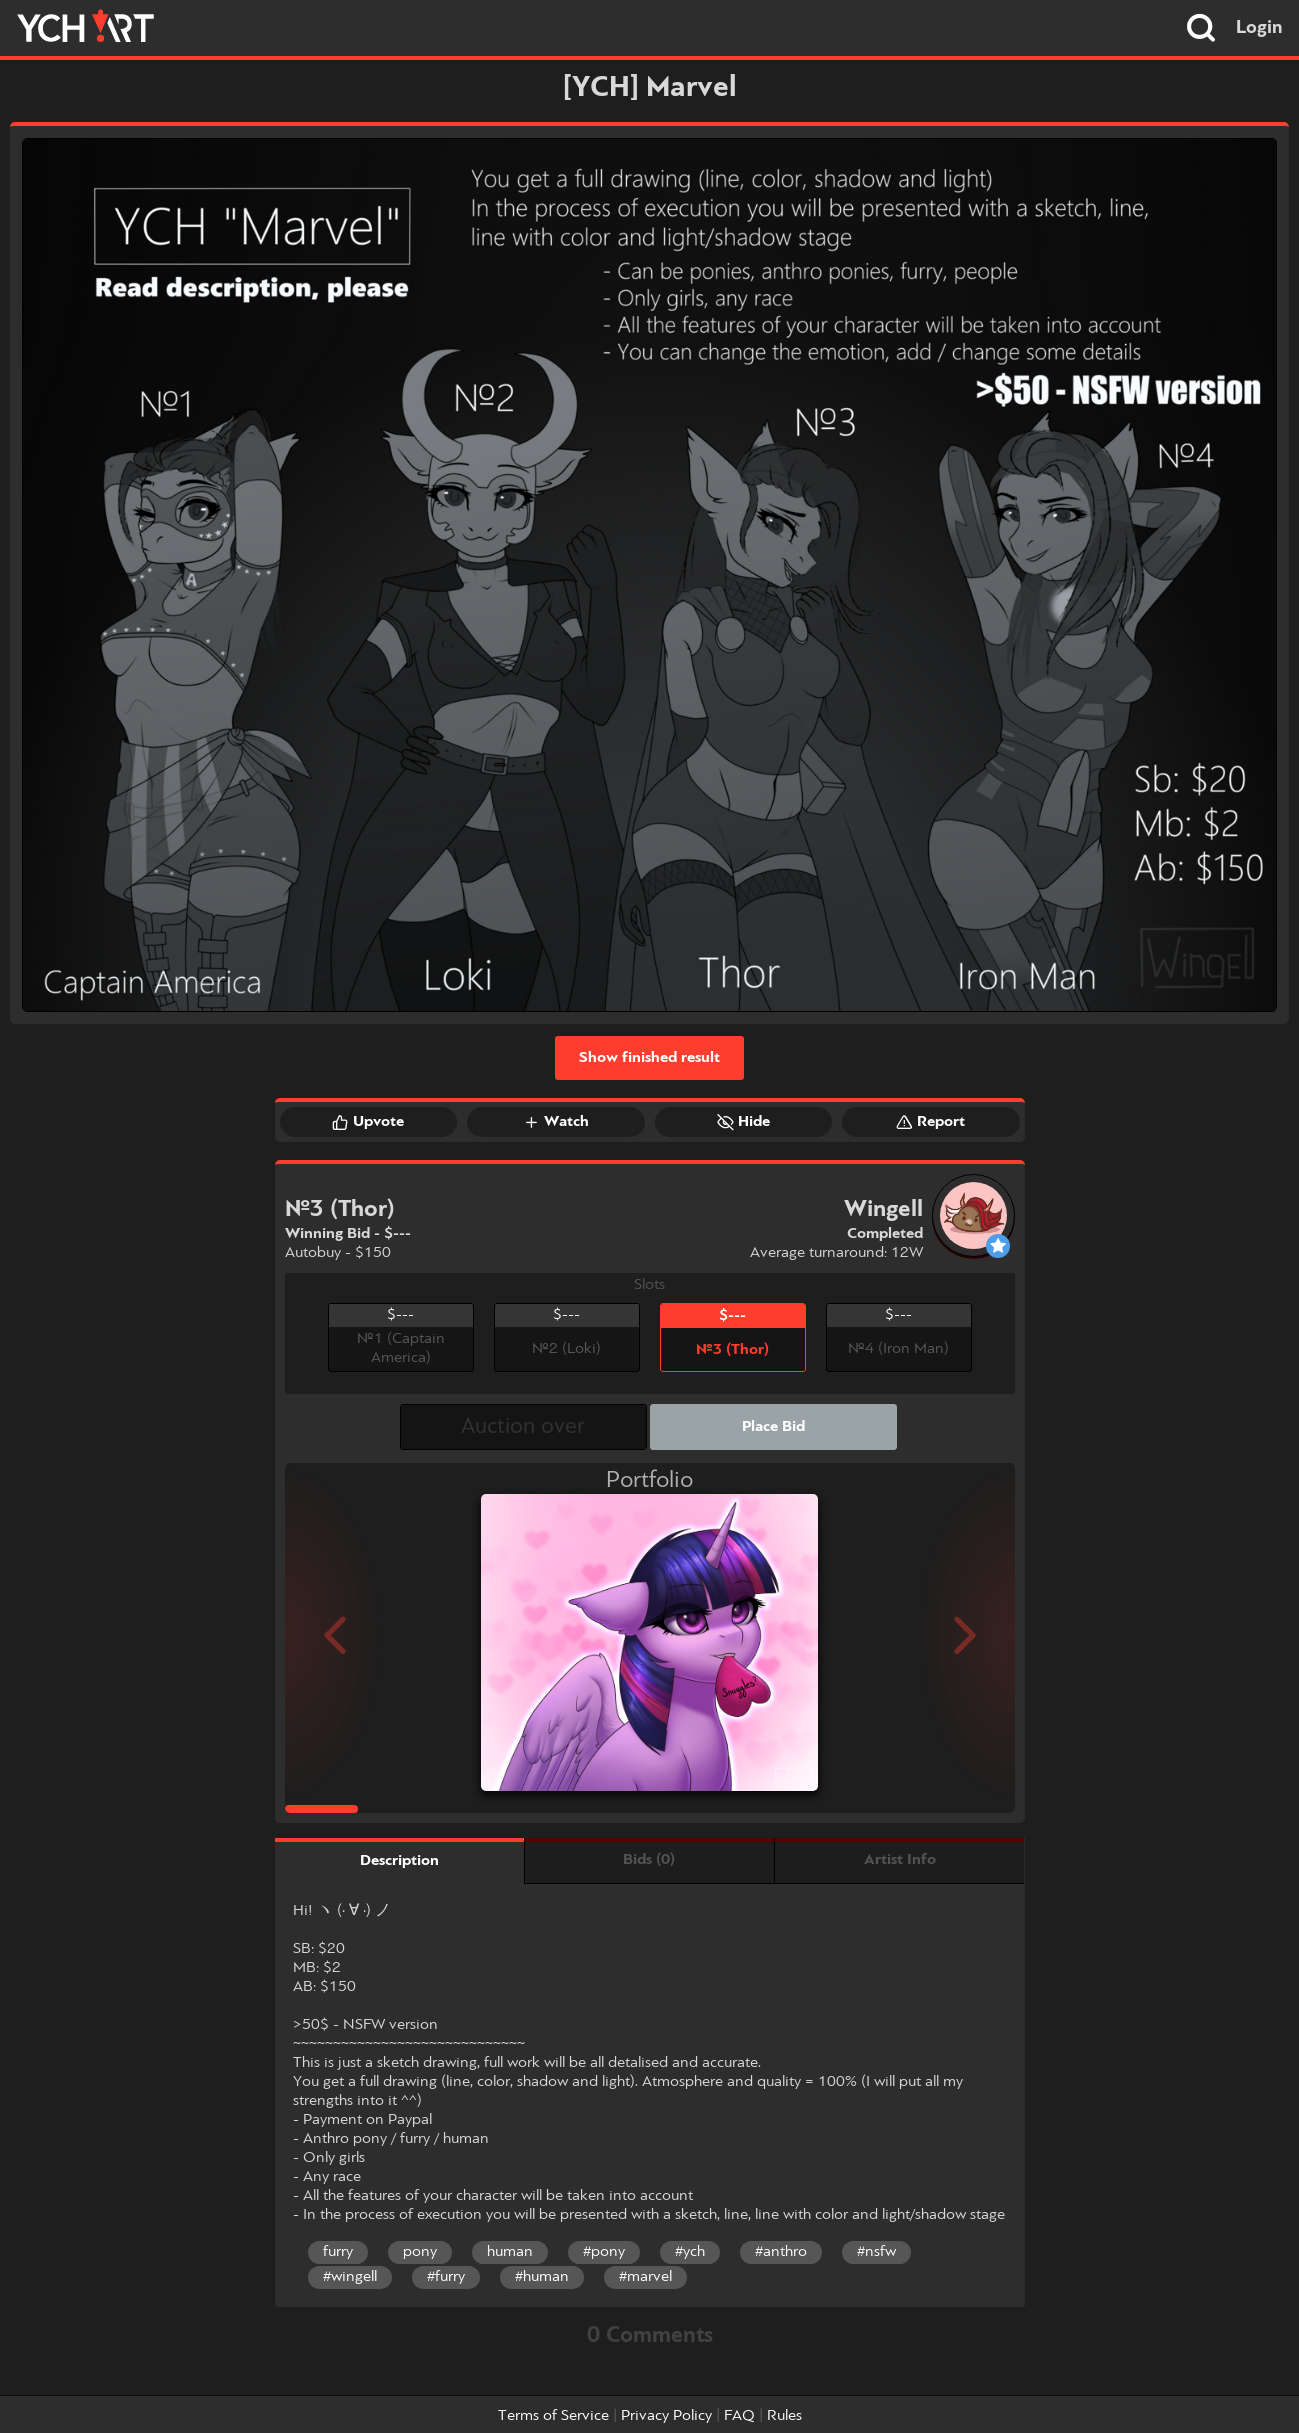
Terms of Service (553, 2416)
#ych (690, 2252)
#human (542, 2277)
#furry (446, 2277)
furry (338, 2252)
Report (930, 1122)
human (510, 2252)
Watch (556, 1122)
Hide (743, 1122)
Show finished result (649, 1058)
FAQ (739, 2416)
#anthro (781, 2252)
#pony (604, 2252)
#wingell (350, 2277)
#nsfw (876, 2252)
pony (420, 2252)
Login (1259, 28)
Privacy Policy (666, 2416)
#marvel (645, 2277)
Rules (784, 2416)
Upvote (368, 1122)
